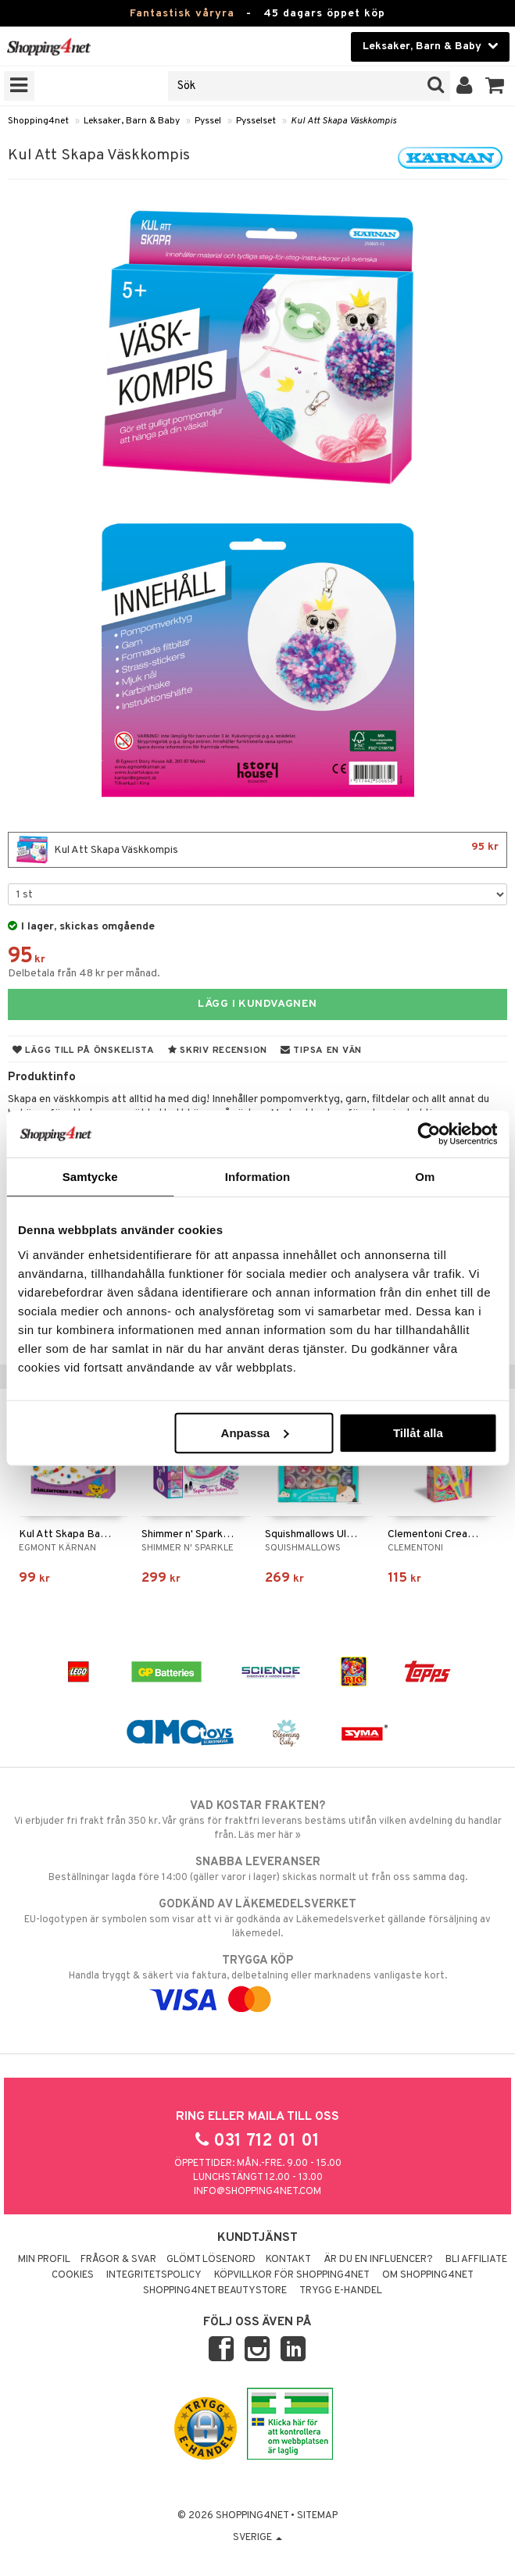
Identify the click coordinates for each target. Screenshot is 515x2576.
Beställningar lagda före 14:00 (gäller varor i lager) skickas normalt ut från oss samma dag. (257, 1869)
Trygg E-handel (340, 2291)
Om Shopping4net (428, 2275)
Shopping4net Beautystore (215, 2291)
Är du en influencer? (378, 2259)
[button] (495, 86)
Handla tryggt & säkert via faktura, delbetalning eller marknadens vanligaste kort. (257, 1980)
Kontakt (288, 2259)
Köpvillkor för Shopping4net (292, 2275)
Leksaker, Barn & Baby (132, 121)
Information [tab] (258, 1176)
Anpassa (255, 1432)
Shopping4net (38, 121)
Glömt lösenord (211, 2259)
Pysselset (256, 121)
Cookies (73, 2275)
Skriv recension (217, 1050)
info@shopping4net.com (257, 2191)
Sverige (257, 2537)
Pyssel (208, 121)
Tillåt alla (418, 1432)
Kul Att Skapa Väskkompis (343, 121)
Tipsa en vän (321, 1050)
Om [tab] (425, 1176)
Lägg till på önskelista (84, 1050)
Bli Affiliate (476, 2259)
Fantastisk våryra (182, 13)
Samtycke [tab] (90, 1176)
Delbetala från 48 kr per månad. (84, 973)
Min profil (44, 2259)
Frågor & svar (118, 2259)
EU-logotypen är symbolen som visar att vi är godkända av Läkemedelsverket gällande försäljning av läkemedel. (257, 1918)
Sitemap (317, 2516)
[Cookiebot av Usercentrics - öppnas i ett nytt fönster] (428, 1134)
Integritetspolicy (154, 2275)
